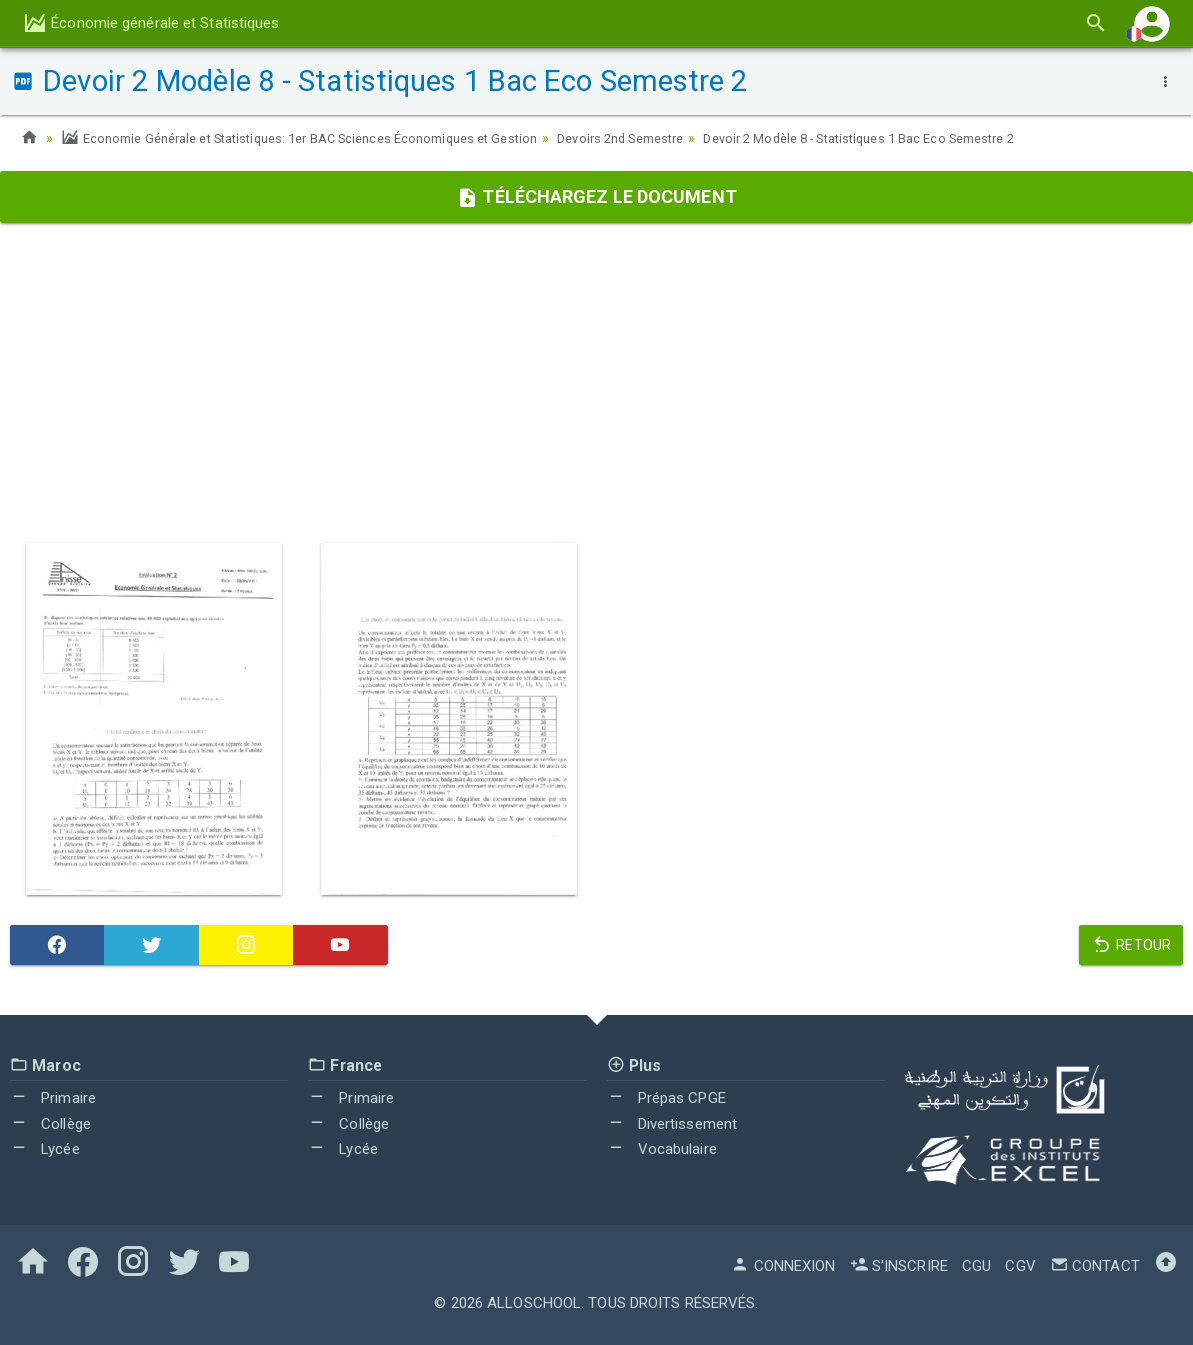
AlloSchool (534, 1303)
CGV (1020, 1266)
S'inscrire (899, 1266)
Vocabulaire (662, 1149)
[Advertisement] (596, 383)
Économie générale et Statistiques (151, 23)
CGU (976, 1266)
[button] (1152, 23)
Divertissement (672, 1124)
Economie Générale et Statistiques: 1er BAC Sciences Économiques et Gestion (321, 138)
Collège (50, 1124)
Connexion (783, 1266)
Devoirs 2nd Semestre (673, 138)
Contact (1095, 1266)
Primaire (53, 1098)
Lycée (45, 1149)
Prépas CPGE (666, 1098)
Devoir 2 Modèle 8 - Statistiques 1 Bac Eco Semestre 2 (936, 138)
